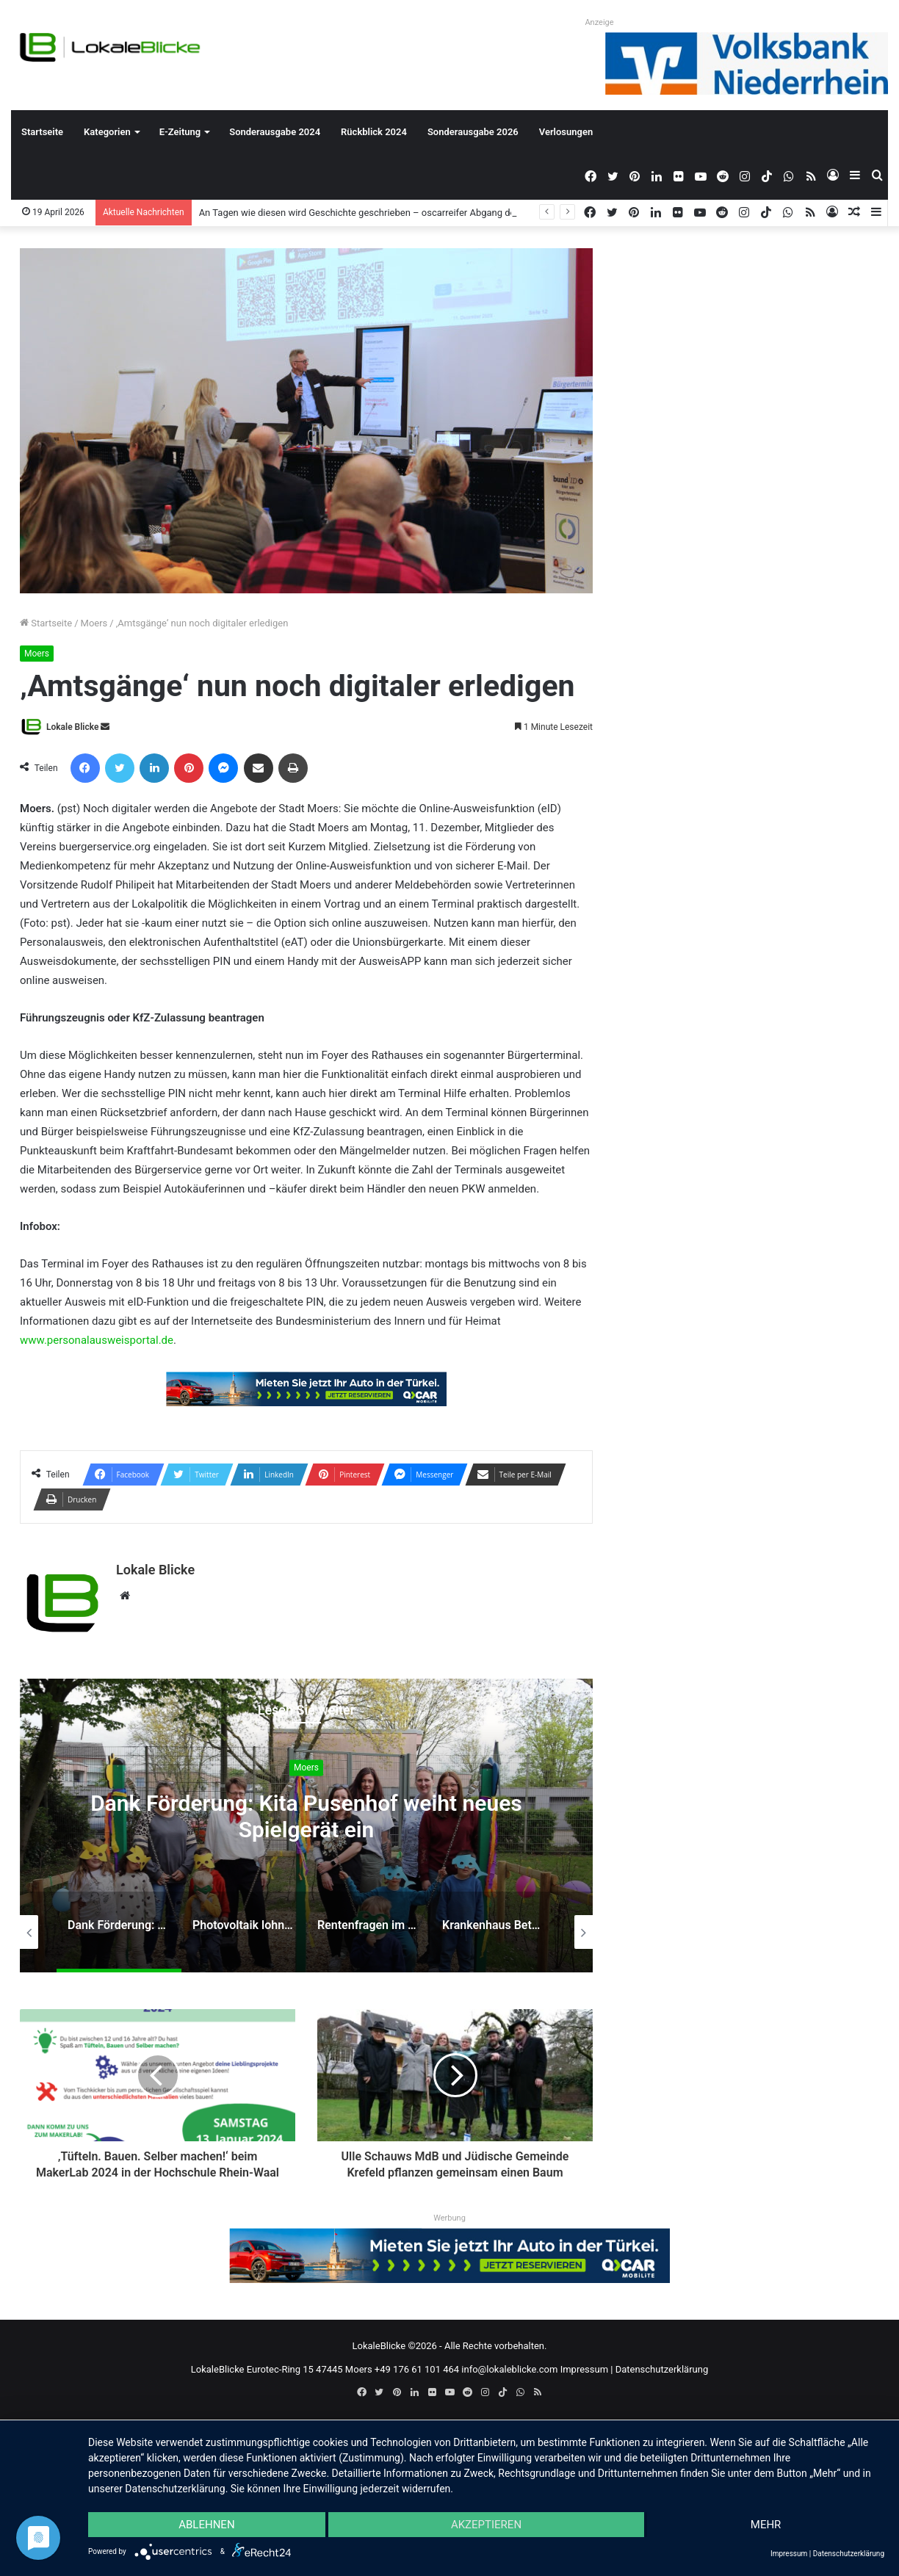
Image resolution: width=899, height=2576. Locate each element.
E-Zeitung (180, 131)
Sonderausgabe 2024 (274, 131)
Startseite (42, 131)
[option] (306, 1825)
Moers (94, 623)
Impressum (584, 2369)
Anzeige (599, 22)
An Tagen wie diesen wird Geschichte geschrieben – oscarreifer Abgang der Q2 (366, 212)
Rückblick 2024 (374, 131)
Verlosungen (566, 131)
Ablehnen (206, 2524)
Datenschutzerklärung (662, 2369)
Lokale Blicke (72, 727)
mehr (766, 2524)
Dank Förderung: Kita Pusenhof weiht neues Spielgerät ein (306, 1816)
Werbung (449, 2218)
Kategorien (107, 131)
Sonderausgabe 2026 (473, 131)
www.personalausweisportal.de (96, 1340)
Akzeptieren (486, 2524)
